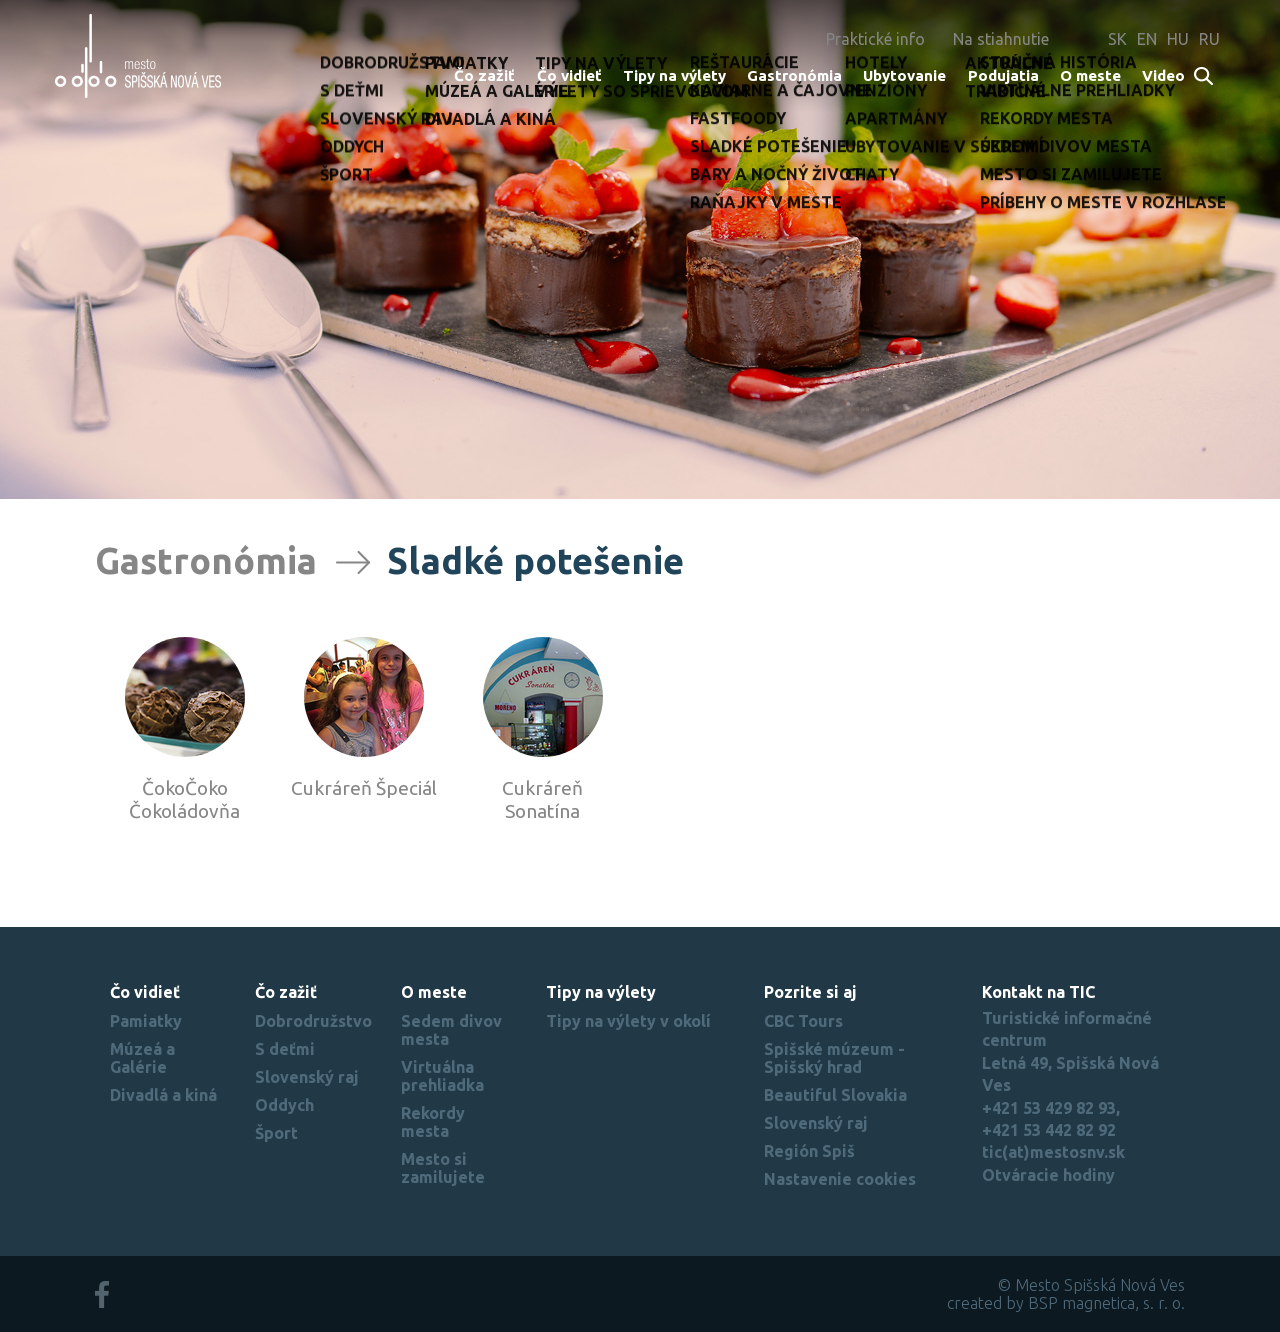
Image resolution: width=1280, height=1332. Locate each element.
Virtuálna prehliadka (442, 1076)
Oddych (284, 1105)
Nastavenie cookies (840, 1179)
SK (1117, 39)
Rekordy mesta (433, 1122)
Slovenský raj (307, 1077)
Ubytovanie (904, 75)
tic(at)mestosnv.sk (1053, 1152)
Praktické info (875, 39)
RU (1209, 39)
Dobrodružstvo (313, 1021)
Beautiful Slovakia (835, 1095)
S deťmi (285, 1049)
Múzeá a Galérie (142, 1058)
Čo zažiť (484, 75)
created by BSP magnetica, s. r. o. (1066, 1303)
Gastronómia (794, 75)
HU (1178, 39)
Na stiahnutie (1001, 39)
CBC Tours (803, 1021)
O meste (1090, 75)
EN (1147, 39)
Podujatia (1003, 75)
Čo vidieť (569, 75)
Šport (276, 1133)
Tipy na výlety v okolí (628, 1021)
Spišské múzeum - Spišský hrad (834, 1058)
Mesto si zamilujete (443, 1168)
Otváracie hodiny (1048, 1175)
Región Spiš (809, 1151)
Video (1163, 75)
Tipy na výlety (674, 75)
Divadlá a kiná (163, 1095)
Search (1204, 77)
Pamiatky (146, 1021)
